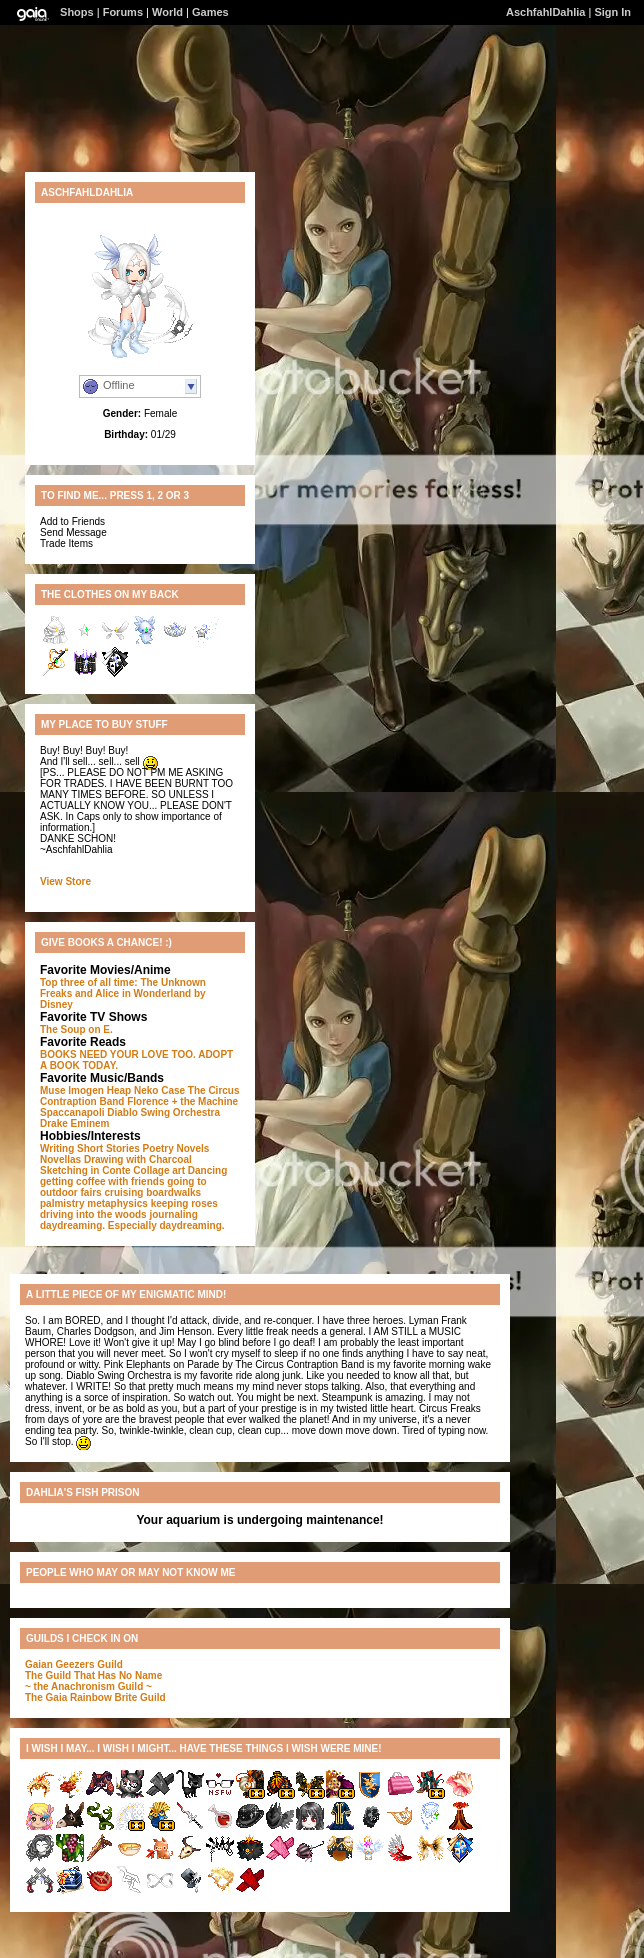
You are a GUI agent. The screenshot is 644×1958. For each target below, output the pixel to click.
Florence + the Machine (182, 1101)
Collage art (159, 1170)
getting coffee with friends (102, 1181)
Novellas (60, 1159)
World (167, 12)
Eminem (90, 1123)
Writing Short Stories (90, 1148)
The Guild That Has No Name (93, 1675)
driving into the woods (93, 1214)
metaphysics (117, 1203)
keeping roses (184, 1203)
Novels (193, 1148)
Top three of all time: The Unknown (123, 982)
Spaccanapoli (72, 1112)
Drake (54, 1123)
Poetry (158, 1148)
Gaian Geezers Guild (74, 1664)
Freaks (56, 993)
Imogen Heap (99, 1090)
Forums (123, 12)
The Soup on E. (76, 1029)
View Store (65, 881)
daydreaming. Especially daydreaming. (132, 1225)
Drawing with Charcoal (138, 1159)
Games (210, 12)
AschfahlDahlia (545, 12)
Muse (53, 1090)
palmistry (62, 1203)
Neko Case (159, 1090)
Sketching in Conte (85, 1170)
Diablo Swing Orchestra (163, 1112)
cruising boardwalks (152, 1192)
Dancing (207, 1170)
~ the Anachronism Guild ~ (88, 1686)
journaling (173, 1214)
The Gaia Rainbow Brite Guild (95, 1697)
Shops (77, 12)
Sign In (612, 12)
